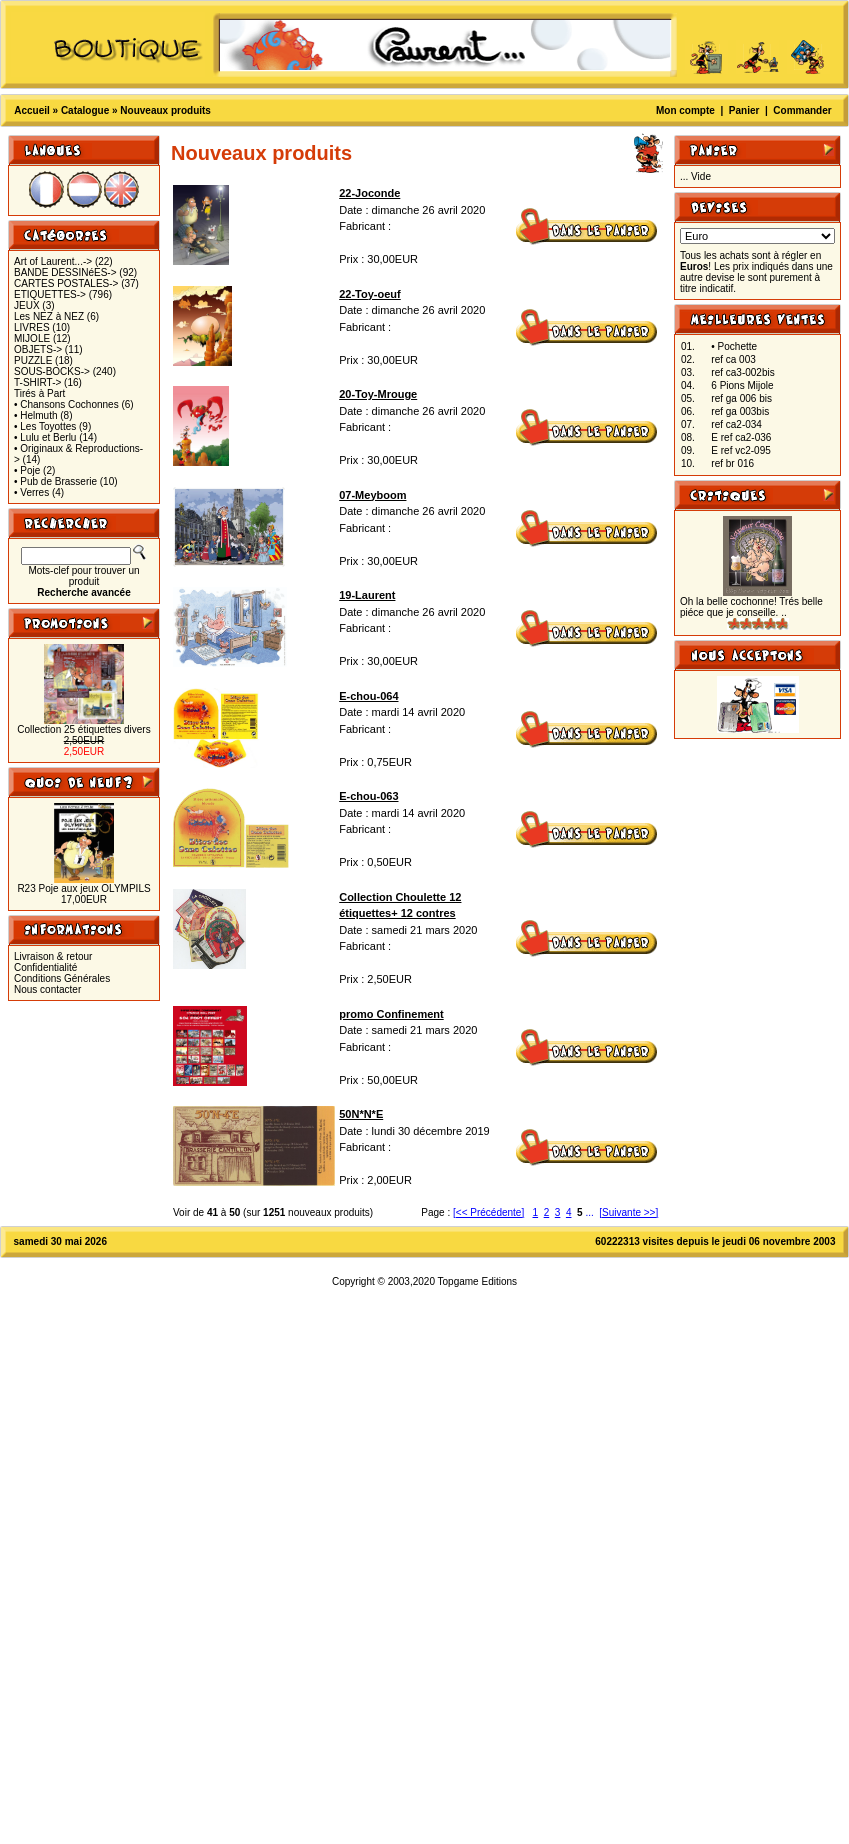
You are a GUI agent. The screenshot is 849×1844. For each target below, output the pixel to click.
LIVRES (32, 327)
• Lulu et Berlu (45, 437)
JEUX (27, 305)
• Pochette (734, 346)
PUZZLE (33, 360)
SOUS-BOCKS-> (52, 371)
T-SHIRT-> (37, 382)
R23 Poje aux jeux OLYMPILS (83, 888)
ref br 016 (732, 463)
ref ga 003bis (740, 411)
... (589, 1212)
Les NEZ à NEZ (49, 316)
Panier (744, 110)
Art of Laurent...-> (53, 261)
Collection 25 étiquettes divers (83, 729)
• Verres (31, 492)
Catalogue (85, 110)
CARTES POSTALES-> (66, 283)
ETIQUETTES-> (50, 294)
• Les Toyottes (45, 426)
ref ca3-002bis (742, 372)
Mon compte (685, 110)
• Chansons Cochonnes (66, 404)
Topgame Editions (478, 1281)
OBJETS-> (38, 349)
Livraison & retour (53, 956)
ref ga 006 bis (741, 398)
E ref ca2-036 (741, 437)
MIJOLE (32, 338)
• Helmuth (36, 415)
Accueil (32, 110)
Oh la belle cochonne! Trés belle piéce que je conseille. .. (751, 607)
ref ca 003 (733, 359)
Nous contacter (47, 989)
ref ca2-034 (736, 424)
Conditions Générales (62, 978)
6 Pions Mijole (742, 385)
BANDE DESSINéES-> (65, 272)
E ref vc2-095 (740, 450)
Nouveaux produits (165, 110)
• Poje (27, 470)
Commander (802, 110)
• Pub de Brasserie (55, 481)
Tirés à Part (39, 393)
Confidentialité (45, 967)
